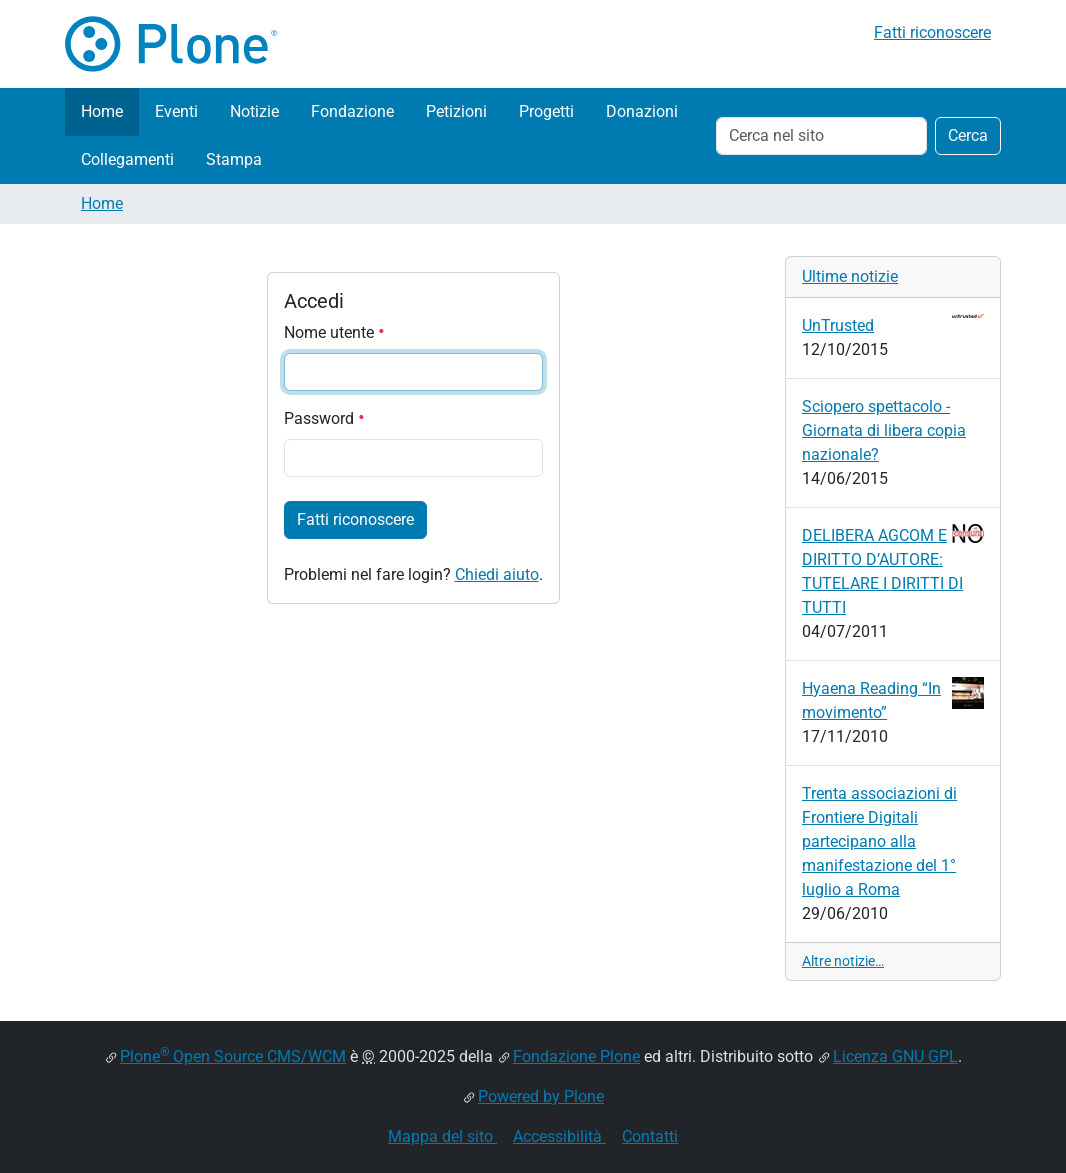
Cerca (968, 135)
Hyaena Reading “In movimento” (893, 699)
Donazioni (642, 111)
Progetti (546, 111)
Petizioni (456, 111)
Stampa (234, 159)
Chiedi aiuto (497, 574)
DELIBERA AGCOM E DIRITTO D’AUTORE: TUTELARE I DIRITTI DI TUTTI (893, 570)
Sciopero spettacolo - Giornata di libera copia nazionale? (884, 430)
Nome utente (334, 332)
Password (324, 418)
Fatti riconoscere (932, 32)
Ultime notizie (850, 276)
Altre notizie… (843, 961)
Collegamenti (127, 159)
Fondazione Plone (576, 1056)
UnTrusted (893, 324)
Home (102, 111)
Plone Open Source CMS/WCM (233, 1056)
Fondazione (352, 111)
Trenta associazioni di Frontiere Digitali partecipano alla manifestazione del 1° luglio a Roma (879, 841)
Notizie (254, 111)
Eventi (176, 111)
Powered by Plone (541, 1096)
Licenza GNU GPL (895, 1056)
